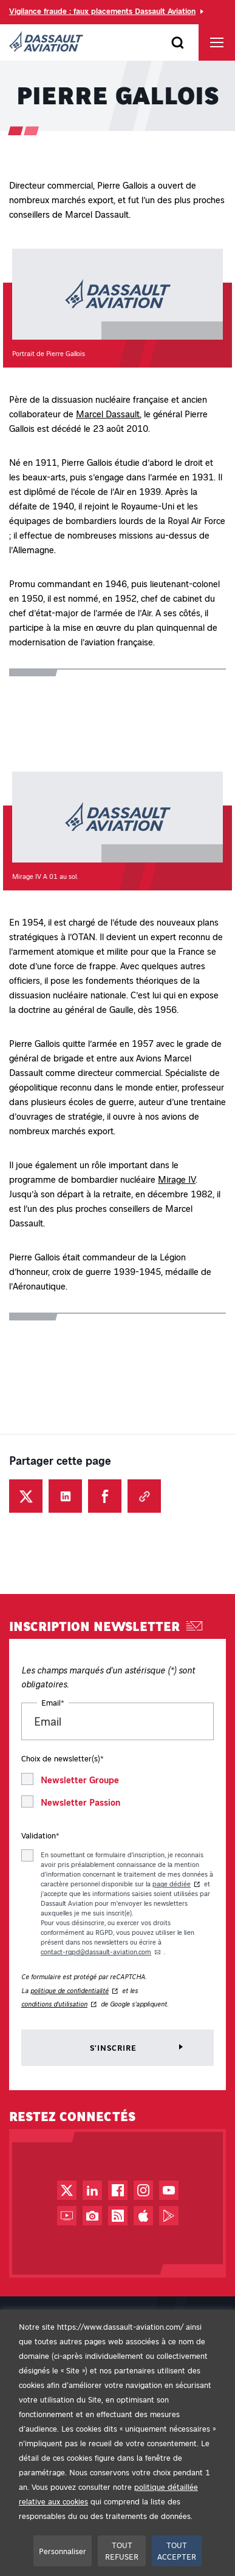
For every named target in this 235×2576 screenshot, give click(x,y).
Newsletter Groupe (80, 1780)
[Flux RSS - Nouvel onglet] (118, 2215)
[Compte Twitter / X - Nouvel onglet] (67, 2190)
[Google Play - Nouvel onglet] (169, 2215)
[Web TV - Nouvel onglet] (67, 2215)
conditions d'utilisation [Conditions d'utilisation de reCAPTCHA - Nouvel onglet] (54, 2003)
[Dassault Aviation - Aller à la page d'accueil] (46, 42)
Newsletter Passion (80, 1802)
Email (52, 1702)
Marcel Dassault (108, 414)
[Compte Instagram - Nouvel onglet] (143, 2190)
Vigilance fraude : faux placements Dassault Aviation (102, 10)
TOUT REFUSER (121, 2551)
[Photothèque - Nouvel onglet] (92, 2215)
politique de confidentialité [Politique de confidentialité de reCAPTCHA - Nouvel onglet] (69, 1990)
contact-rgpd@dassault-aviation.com (96, 1951)
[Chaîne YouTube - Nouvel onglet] (169, 2190)
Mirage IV (177, 1179)
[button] (117, 308)
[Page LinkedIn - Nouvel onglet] (92, 2190)
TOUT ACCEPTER (176, 2551)
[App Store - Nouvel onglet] (143, 2215)
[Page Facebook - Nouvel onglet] (118, 2190)
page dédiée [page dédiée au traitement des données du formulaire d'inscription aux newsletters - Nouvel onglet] (171, 1883)
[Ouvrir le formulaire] (177, 42)
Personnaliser (62, 2551)
